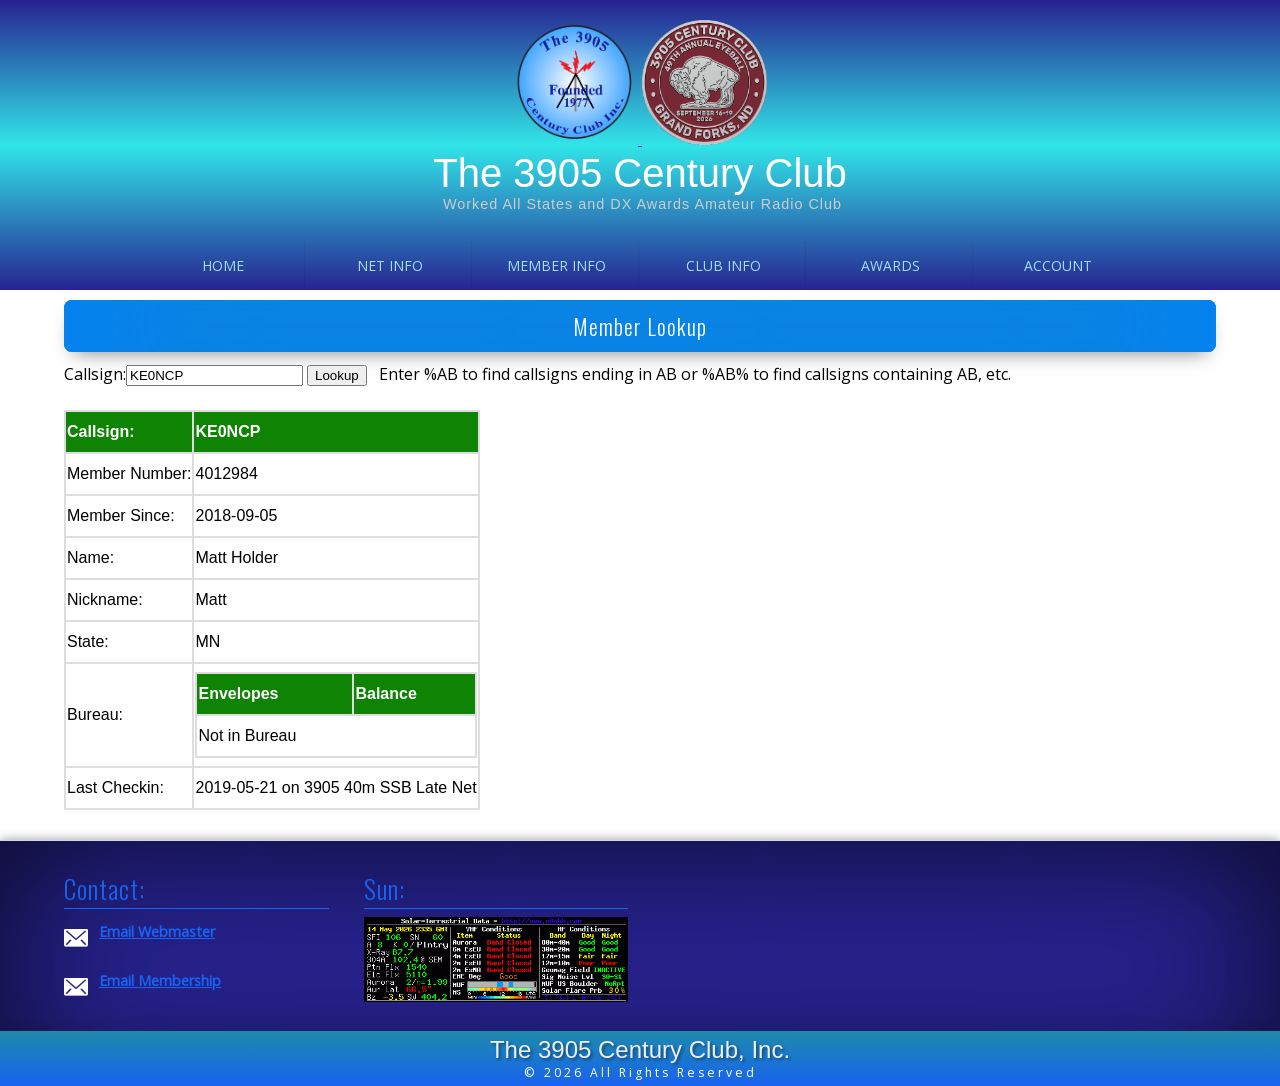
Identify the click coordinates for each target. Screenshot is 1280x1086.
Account (1058, 265)
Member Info (556, 265)
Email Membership (160, 980)
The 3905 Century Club (640, 173)
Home (223, 265)
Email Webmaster (157, 931)
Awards (890, 265)
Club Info (723, 265)
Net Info (390, 265)
